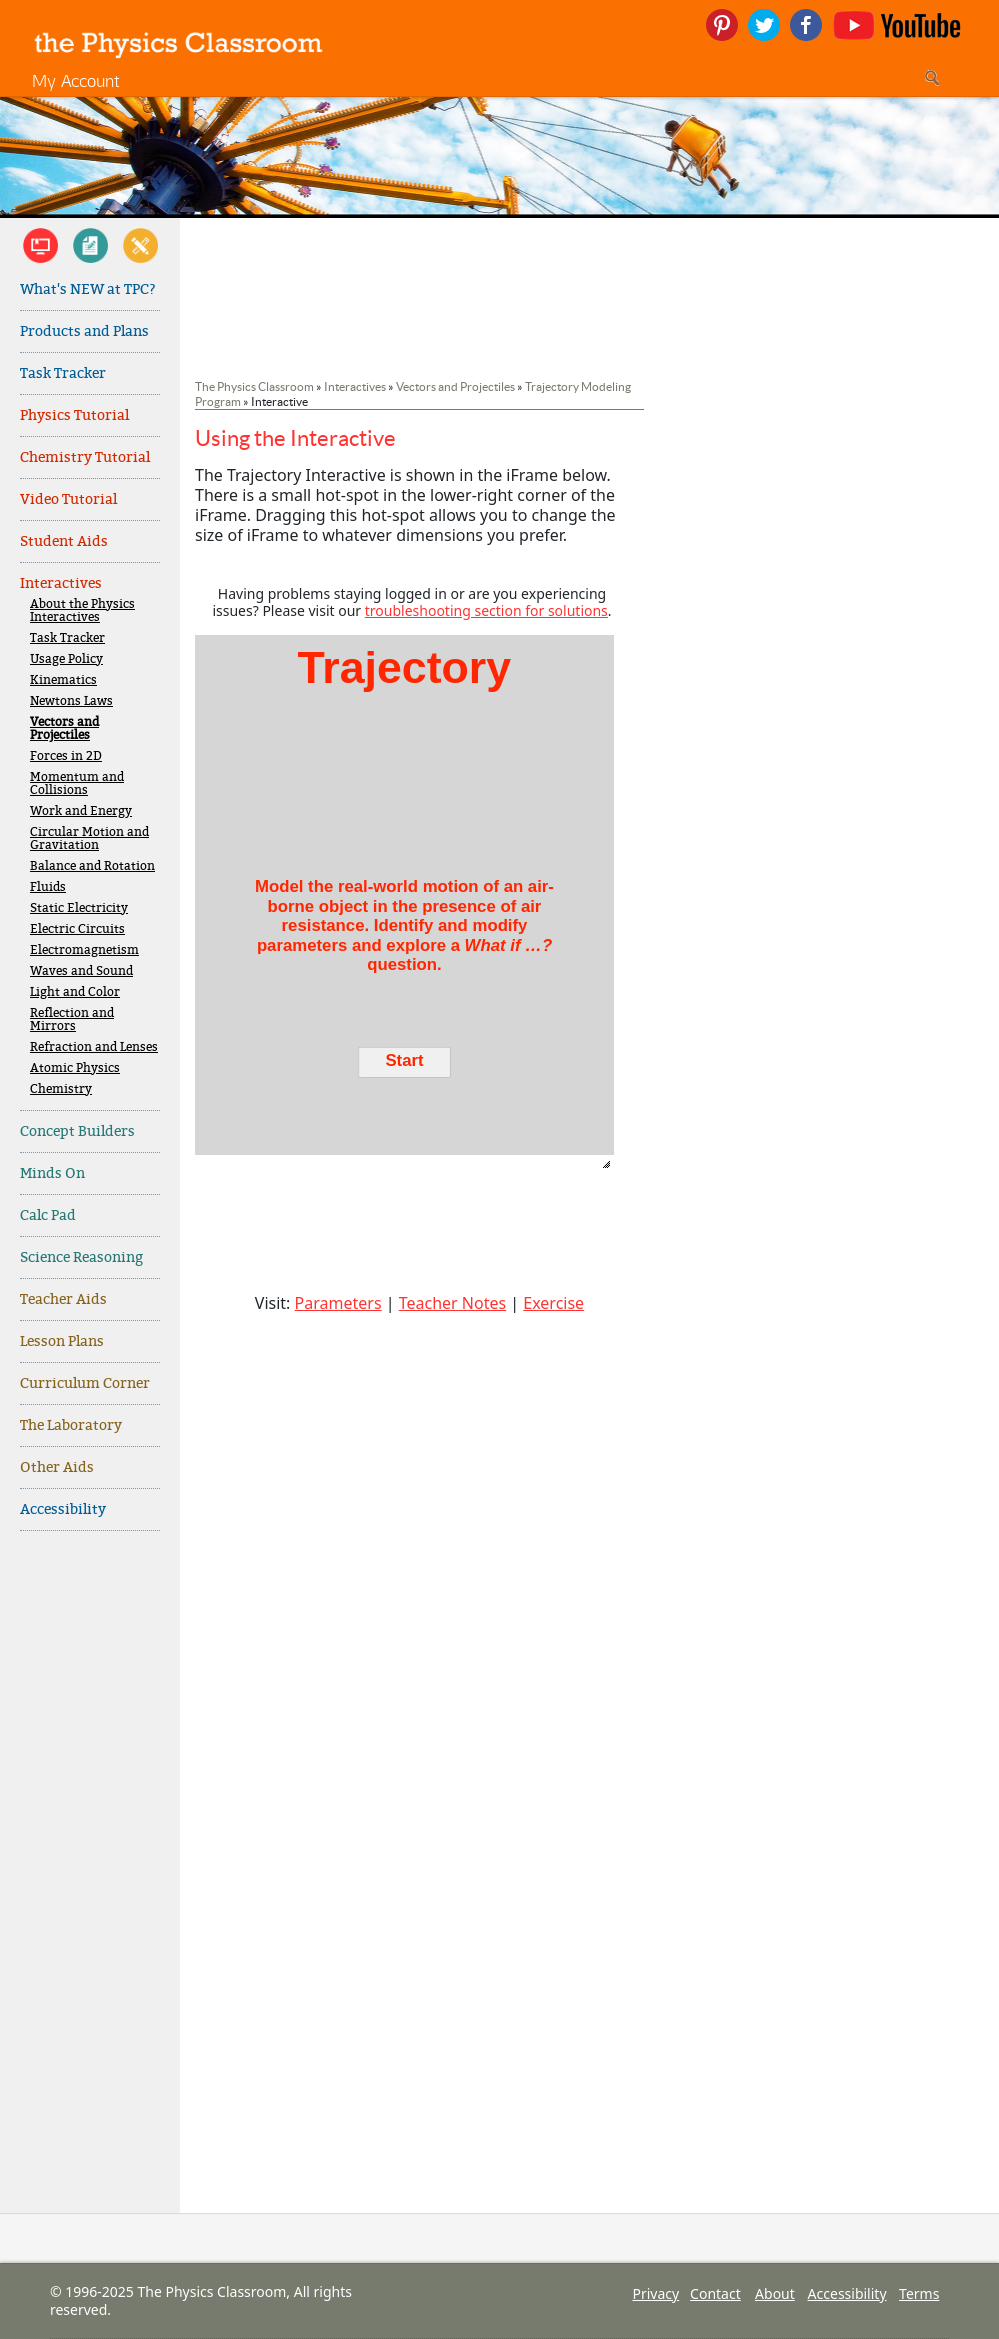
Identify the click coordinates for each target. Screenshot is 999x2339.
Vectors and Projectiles (64, 729)
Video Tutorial (68, 499)
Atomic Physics (75, 1068)
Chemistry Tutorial (85, 457)
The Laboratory (71, 1425)
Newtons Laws (71, 701)
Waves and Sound (81, 971)
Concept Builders (77, 1131)
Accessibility (63, 1509)
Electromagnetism (84, 950)
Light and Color (75, 992)
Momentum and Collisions (77, 784)
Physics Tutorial (74, 415)
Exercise (553, 1303)
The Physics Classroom (254, 386)
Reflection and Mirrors (72, 1020)
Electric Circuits (77, 929)
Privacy (655, 2293)
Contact (715, 2293)
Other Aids (57, 1467)
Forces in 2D (66, 756)
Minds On (52, 1173)
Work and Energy (81, 811)
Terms (919, 2293)
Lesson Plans (62, 1341)
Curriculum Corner (85, 1383)
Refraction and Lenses (94, 1047)
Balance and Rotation (92, 866)
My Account (76, 80)
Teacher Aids (63, 1299)
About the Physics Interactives (82, 611)
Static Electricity (79, 908)
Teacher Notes (452, 1303)
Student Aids (64, 541)
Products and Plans (84, 331)
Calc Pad (48, 1215)
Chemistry (61, 1089)
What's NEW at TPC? (88, 289)
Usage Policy (66, 659)
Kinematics (63, 680)
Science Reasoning (81, 1257)
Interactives (61, 583)
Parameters (338, 1303)
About (775, 2293)
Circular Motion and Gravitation (89, 839)
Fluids (48, 887)
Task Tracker (63, 373)
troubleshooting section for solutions (486, 610)
